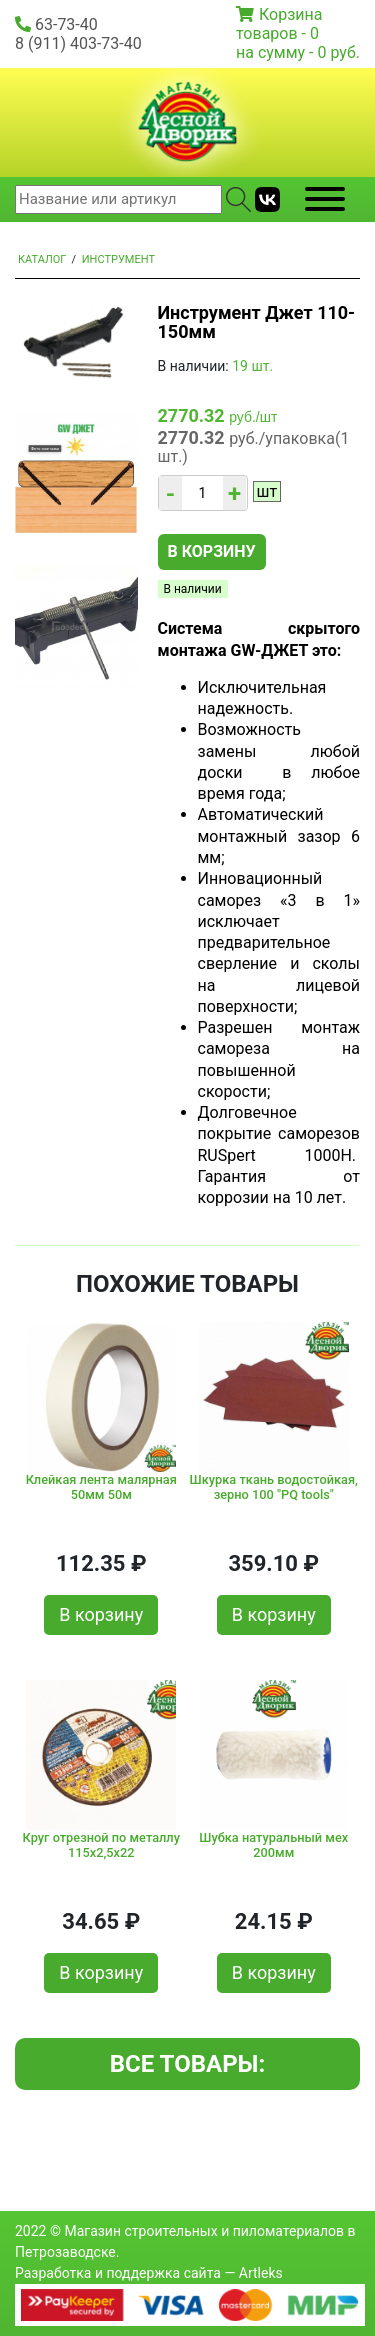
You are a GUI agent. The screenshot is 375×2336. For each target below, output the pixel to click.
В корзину (212, 551)
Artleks (261, 2273)
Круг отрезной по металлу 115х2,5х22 (101, 1845)
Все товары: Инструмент (187, 2070)
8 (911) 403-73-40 (78, 43)
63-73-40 (66, 24)
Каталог (42, 259)
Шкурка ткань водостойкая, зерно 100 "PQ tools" (274, 1487)
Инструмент (118, 259)
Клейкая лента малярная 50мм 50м (101, 1487)
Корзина (290, 14)
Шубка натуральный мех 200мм (273, 1845)
